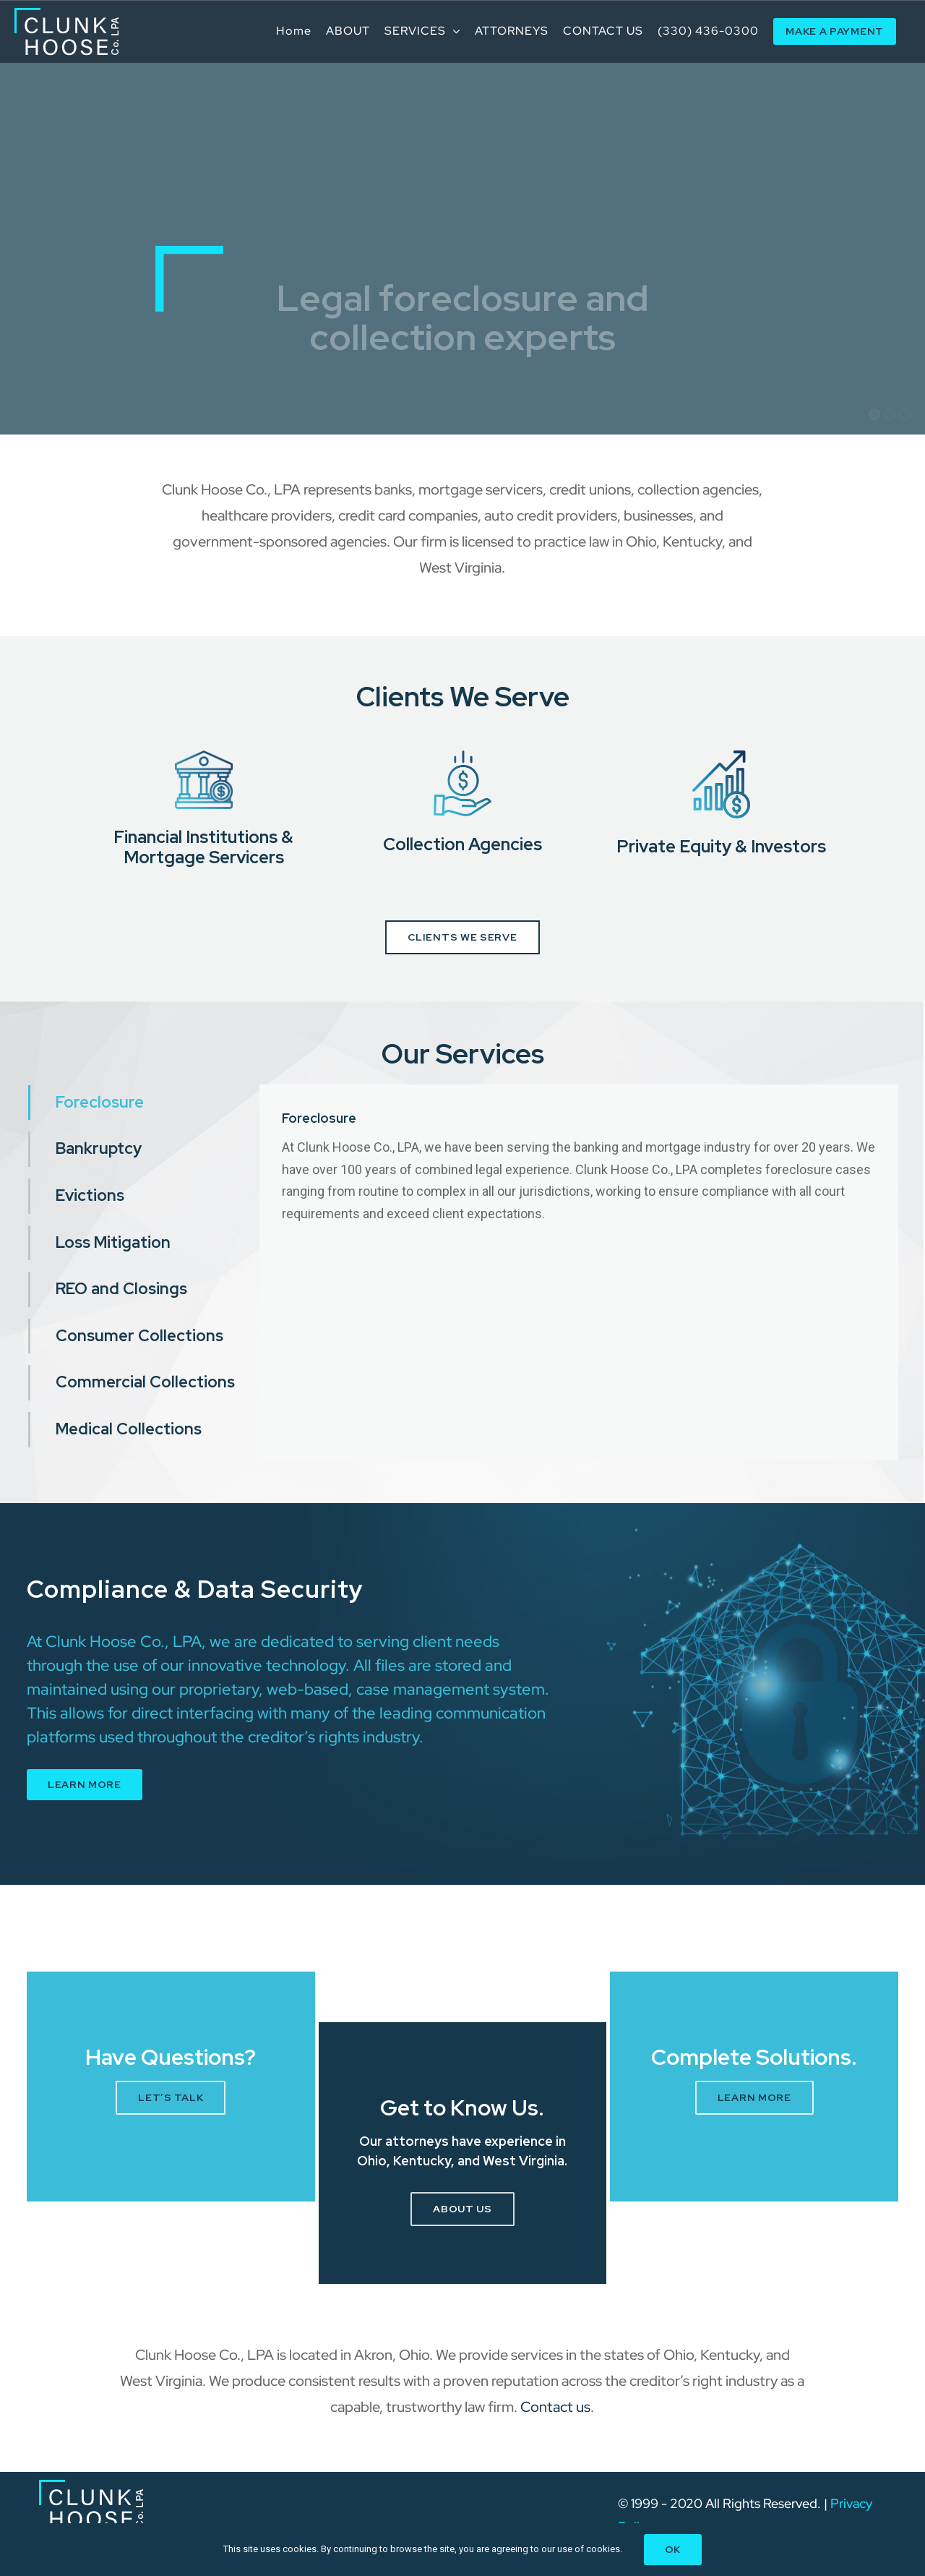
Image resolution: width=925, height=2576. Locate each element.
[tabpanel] (578, 1272)
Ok (673, 2549)
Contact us (555, 2406)
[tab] (144, 1103)
